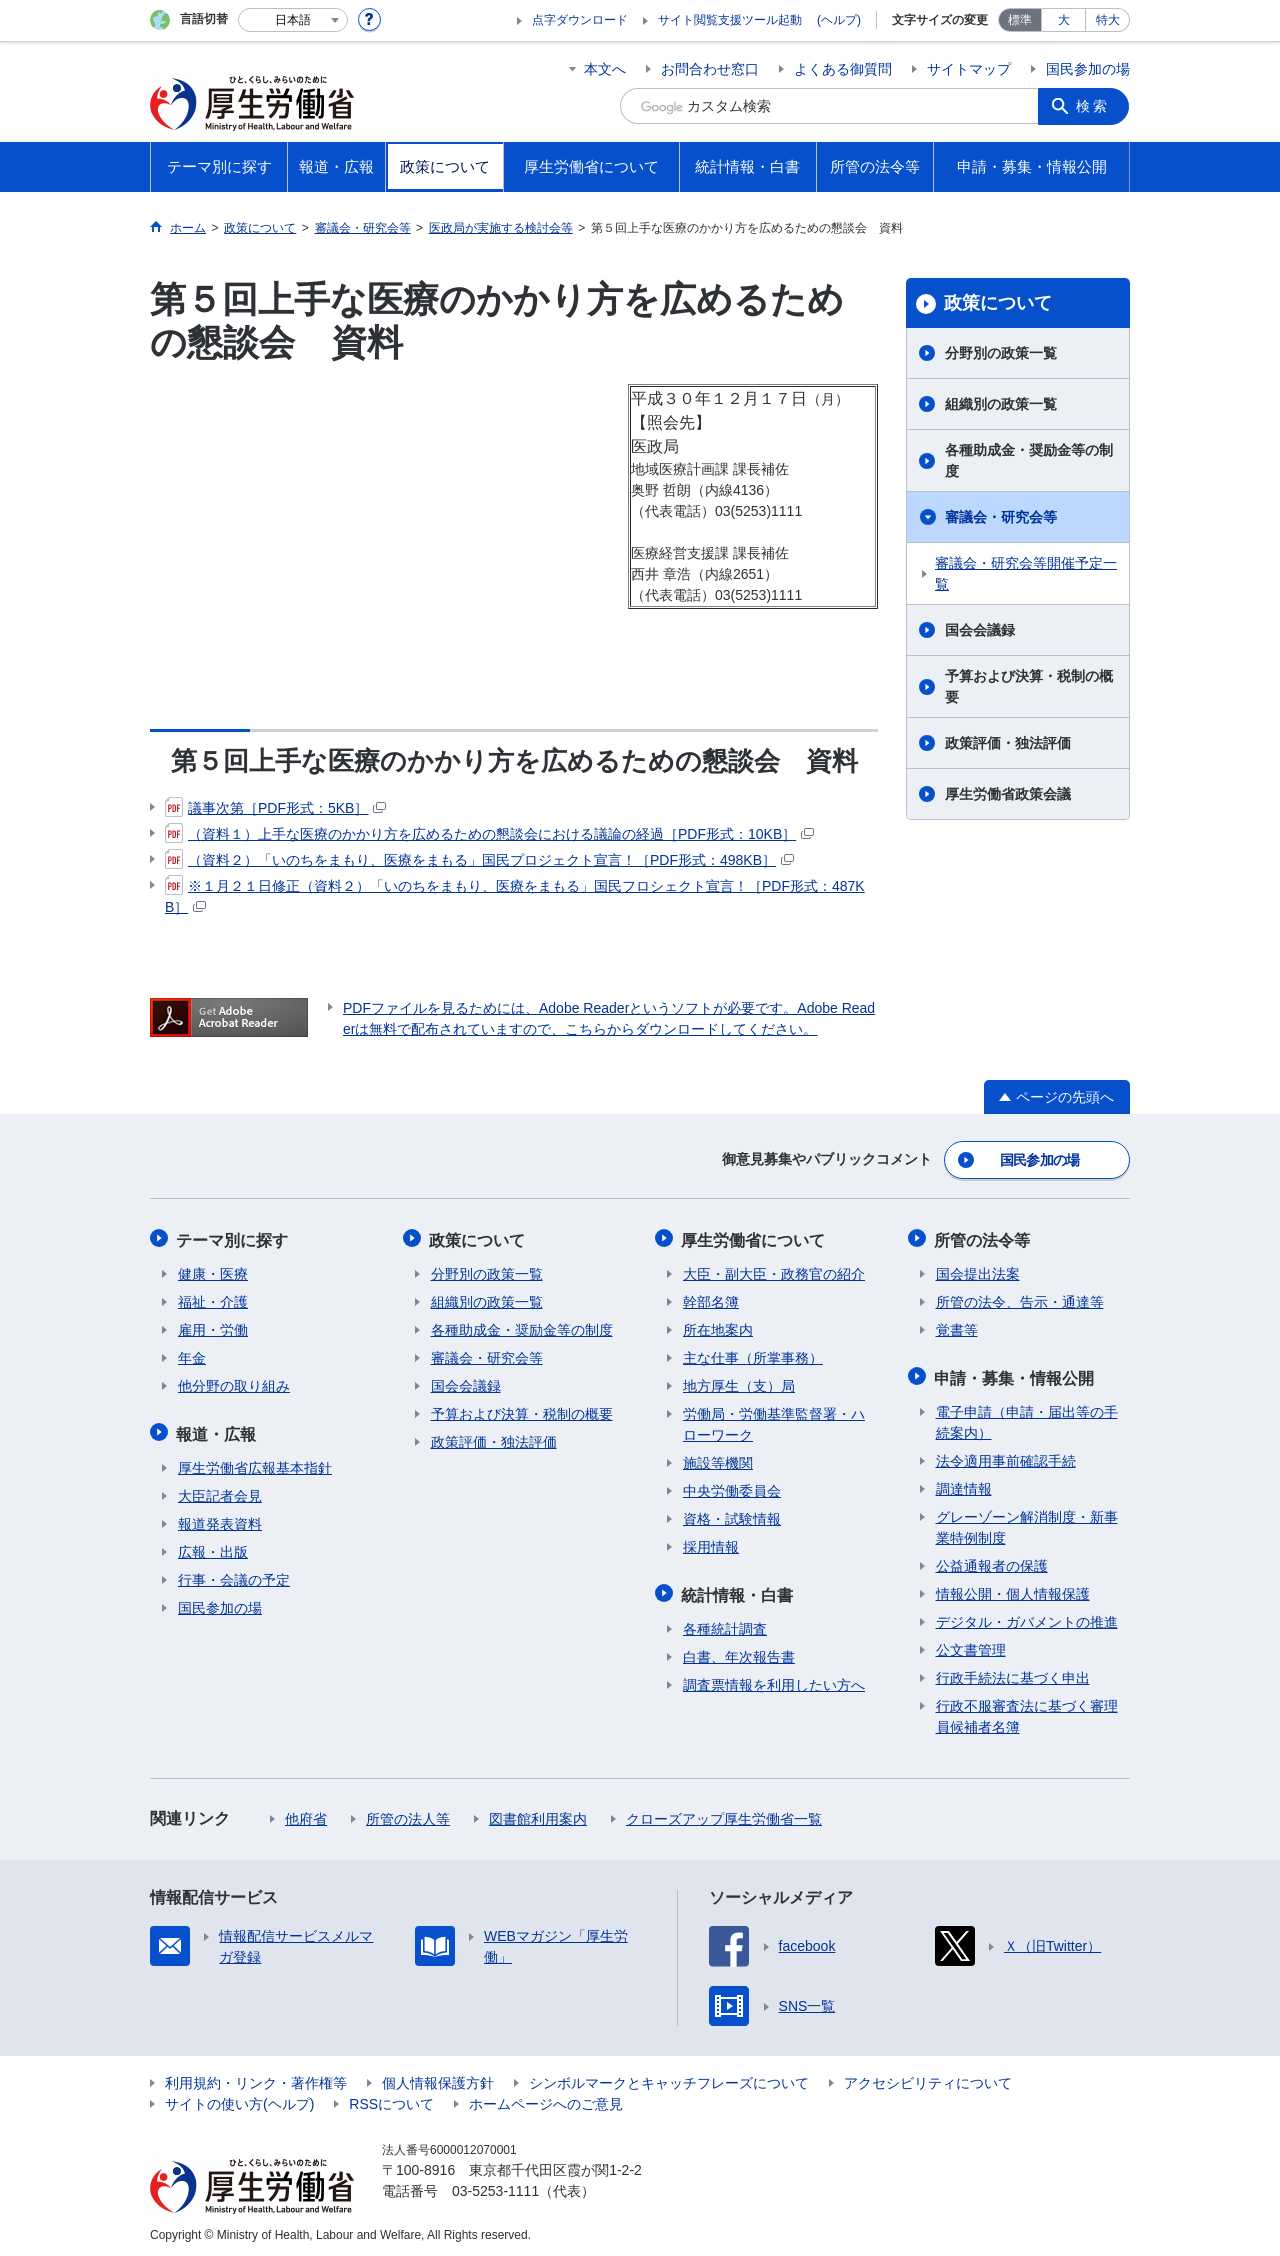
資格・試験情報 (732, 1516)
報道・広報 (218, 1429)
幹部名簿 (711, 1299)
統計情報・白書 (739, 1590)
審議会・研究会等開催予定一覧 (1026, 573)
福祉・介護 (213, 1299)
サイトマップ (969, 69)
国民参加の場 (1088, 69)
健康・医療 (213, 1271)
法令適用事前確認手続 (1006, 1456)
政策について (998, 303)
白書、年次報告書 (739, 1652)
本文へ (605, 69)
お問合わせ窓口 (710, 69)
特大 (1108, 20)
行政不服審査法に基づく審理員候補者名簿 (1027, 1711)
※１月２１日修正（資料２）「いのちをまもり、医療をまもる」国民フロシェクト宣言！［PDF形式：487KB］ (515, 895)
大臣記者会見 (220, 1491)
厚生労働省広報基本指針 (255, 1463)
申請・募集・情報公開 (1016, 1373)
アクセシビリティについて (928, 2078)
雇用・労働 (213, 1327)
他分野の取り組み (234, 1383)
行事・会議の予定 (234, 1575)
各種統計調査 (725, 1624)
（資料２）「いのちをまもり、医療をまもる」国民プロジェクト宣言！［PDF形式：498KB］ (479, 860)
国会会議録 (980, 630)
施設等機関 (718, 1460)
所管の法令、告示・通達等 (1020, 1299)
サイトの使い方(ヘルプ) (239, 2099)
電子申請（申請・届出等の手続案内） (1027, 1417)
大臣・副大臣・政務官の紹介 (774, 1271)
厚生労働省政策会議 (1008, 794)
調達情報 (964, 1484)
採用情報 (711, 1544)
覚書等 (957, 1327)
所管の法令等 (984, 1237)
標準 (1020, 20)
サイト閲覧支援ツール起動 (730, 20)
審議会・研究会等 (1001, 517)
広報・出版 (213, 1547)
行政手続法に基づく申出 (1013, 1673)
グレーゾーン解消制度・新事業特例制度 (1027, 1522)
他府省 (306, 1814)
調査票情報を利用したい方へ (774, 1680)
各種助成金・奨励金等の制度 (1029, 460)
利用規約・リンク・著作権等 (256, 2078)
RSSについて (391, 2099)
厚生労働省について (755, 1237)
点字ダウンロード (580, 20)
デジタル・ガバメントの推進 (1027, 1617)
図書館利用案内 (538, 1814)
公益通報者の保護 (992, 1561)
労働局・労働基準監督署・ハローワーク (774, 1421)
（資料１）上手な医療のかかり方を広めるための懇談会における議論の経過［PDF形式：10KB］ (489, 834)
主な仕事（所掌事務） (753, 1355)
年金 (192, 1355)
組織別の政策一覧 (1001, 404)
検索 (1094, 106)
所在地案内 (718, 1327)
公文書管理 (971, 1645)
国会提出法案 (978, 1271)
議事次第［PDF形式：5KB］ (275, 808)
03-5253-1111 (495, 2186)
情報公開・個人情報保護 (1013, 1589)
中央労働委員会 (732, 1488)
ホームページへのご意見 (546, 2099)
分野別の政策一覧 (1001, 353)
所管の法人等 (408, 1814)
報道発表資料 (220, 1519)
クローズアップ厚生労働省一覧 (724, 1814)
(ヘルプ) (839, 20)
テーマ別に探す (234, 1237)
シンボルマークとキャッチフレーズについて (669, 2078)
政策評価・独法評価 (1008, 743)
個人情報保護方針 (438, 2078)
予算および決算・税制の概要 (1029, 686)
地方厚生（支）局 (739, 1383)
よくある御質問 (843, 69)
